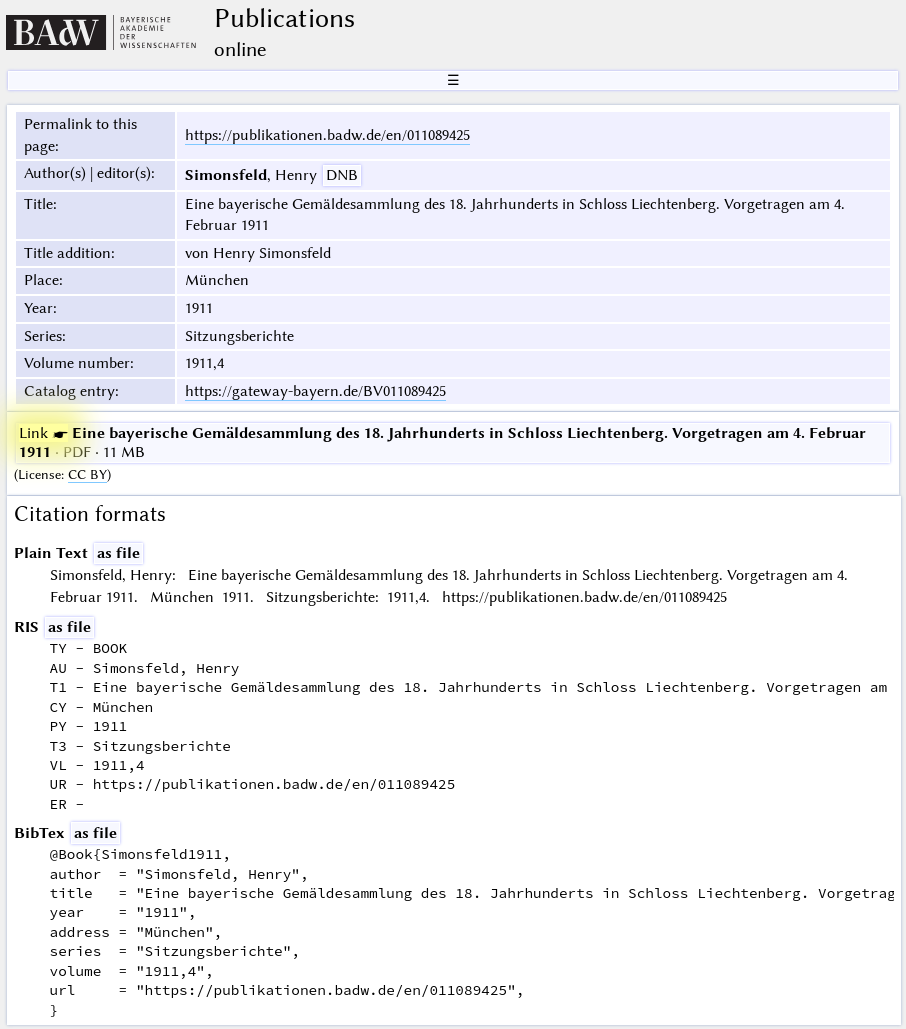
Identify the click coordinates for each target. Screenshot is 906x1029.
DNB (342, 175)
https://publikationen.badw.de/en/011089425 (327, 135)
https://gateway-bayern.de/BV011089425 (315, 391)
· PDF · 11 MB (442, 442)
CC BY (87, 474)
